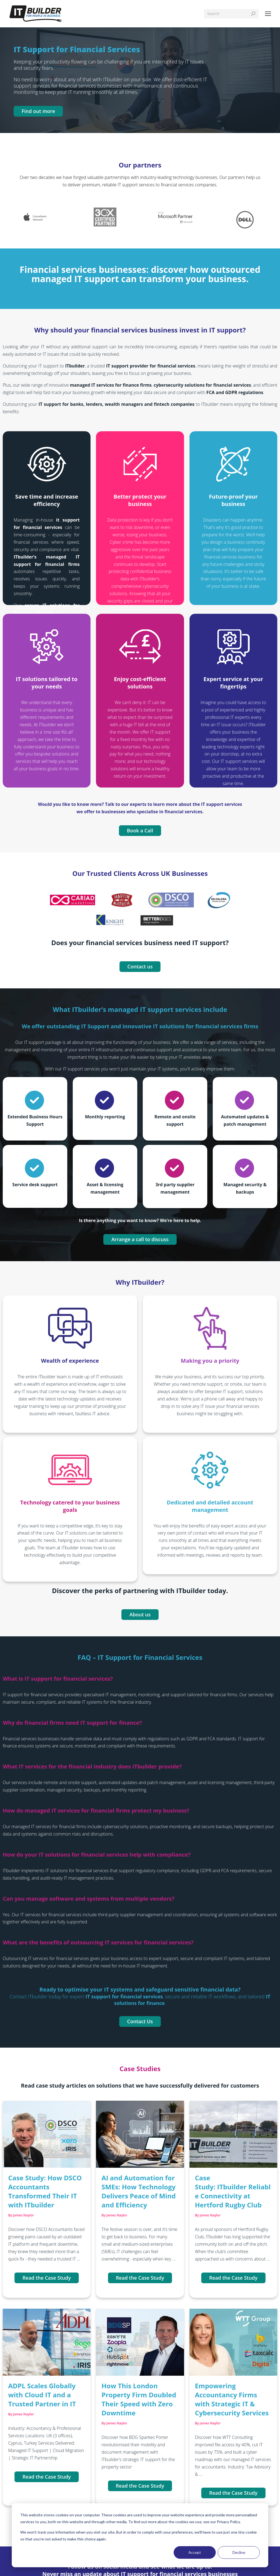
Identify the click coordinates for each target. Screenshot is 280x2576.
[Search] (231, 13)
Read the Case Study (46, 2277)
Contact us (140, 966)
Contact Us (140, 2021)
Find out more (38, 111)
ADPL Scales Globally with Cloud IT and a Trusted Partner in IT (42, 2394)
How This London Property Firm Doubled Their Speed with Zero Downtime (138, 2399)
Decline (238, 2552)
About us (140, 1614)
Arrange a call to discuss (139, 1239)
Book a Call (140, 830)
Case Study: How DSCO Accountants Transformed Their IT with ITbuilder (45, 2191)
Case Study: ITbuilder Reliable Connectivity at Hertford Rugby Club (233, 2191)
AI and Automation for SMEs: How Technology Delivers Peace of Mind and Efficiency (138, 2191)
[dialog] (140, 2535)
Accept (194, 2552)
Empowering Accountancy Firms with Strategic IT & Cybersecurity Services (232, 2399)
